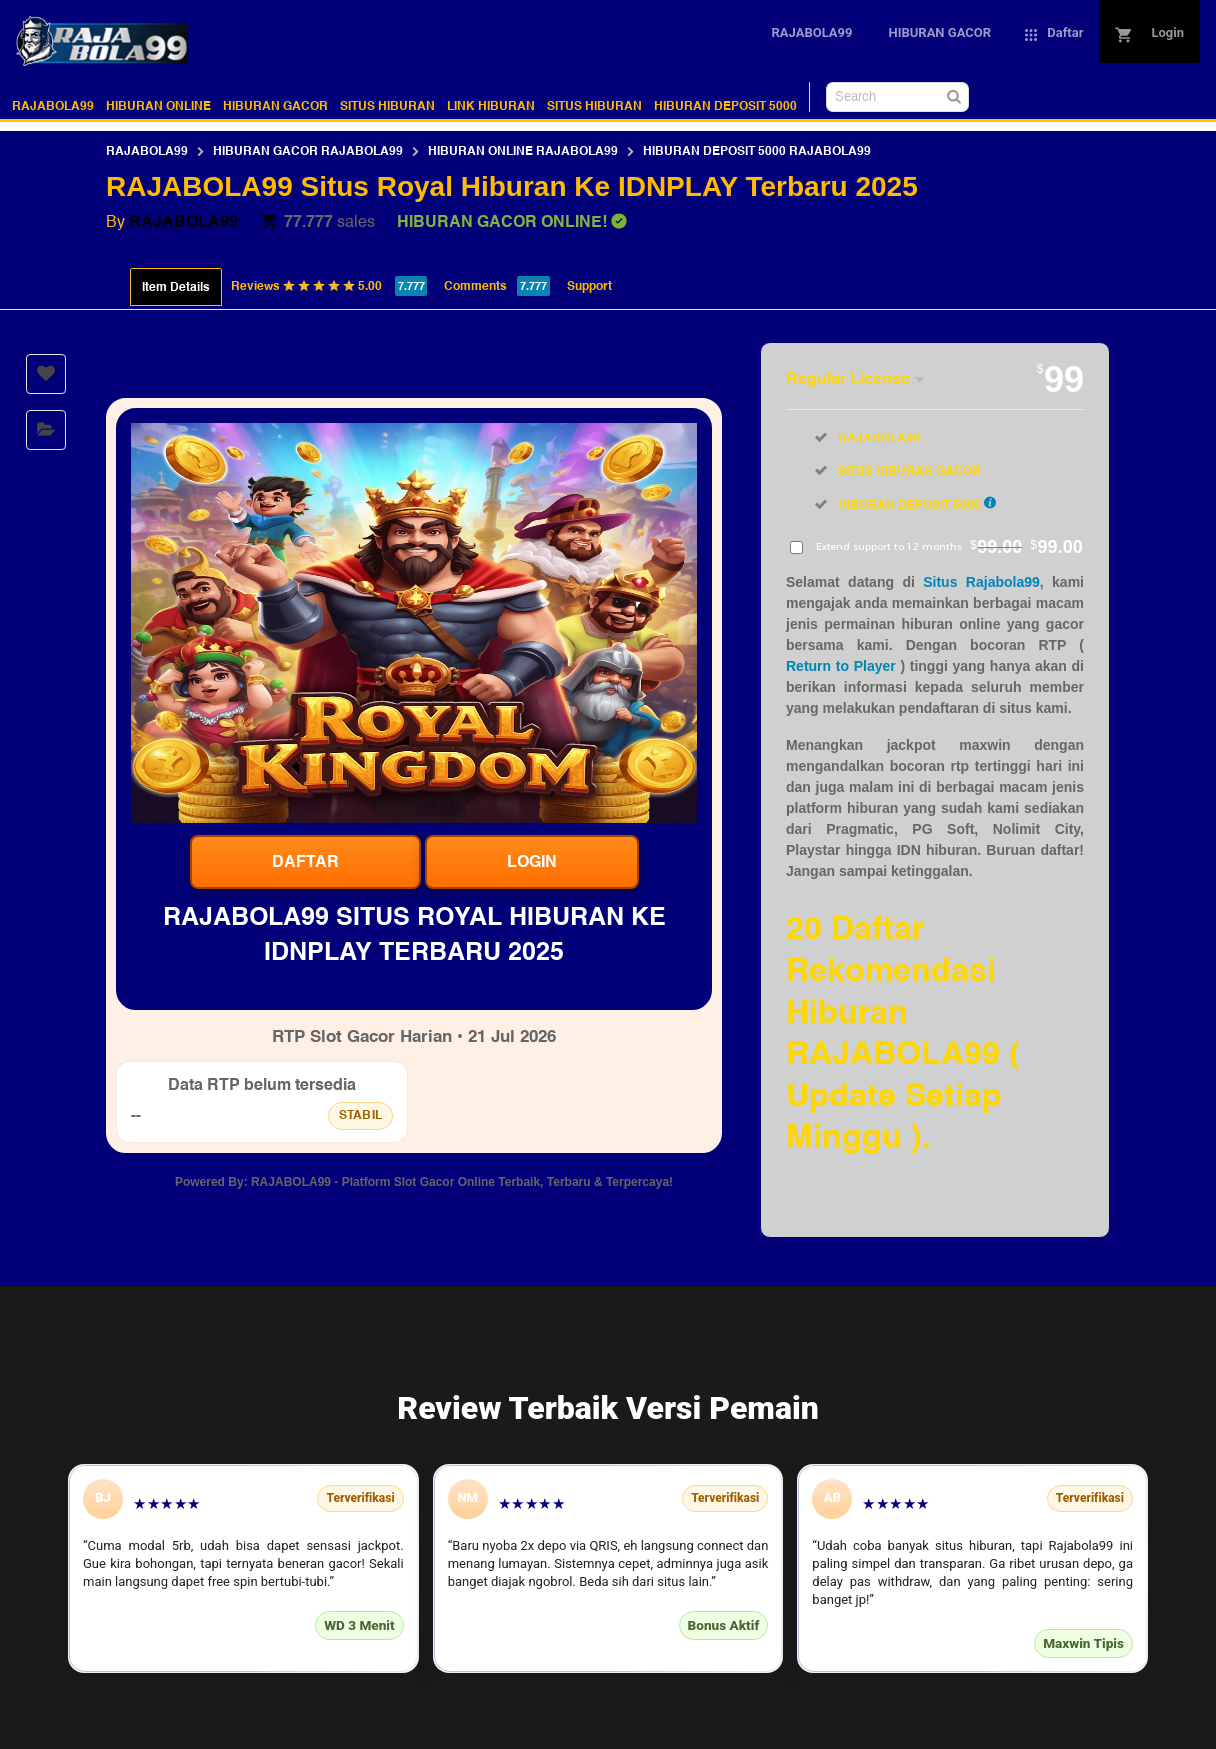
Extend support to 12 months (949, 547)
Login (532, 862)
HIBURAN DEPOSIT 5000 (725, 106)
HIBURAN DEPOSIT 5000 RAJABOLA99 (757, 151)
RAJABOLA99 (53, 106)
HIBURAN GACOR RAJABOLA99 (308, 151)
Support (589, 286)
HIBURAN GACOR (275, 106)
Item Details (176, 287)
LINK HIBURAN (491, 106)
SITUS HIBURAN (387, 106)
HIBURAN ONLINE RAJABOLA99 (523, 151)
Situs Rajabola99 (981, 582)
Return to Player (841, 666)
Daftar (305, 862)
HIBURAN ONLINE (158, 106)
